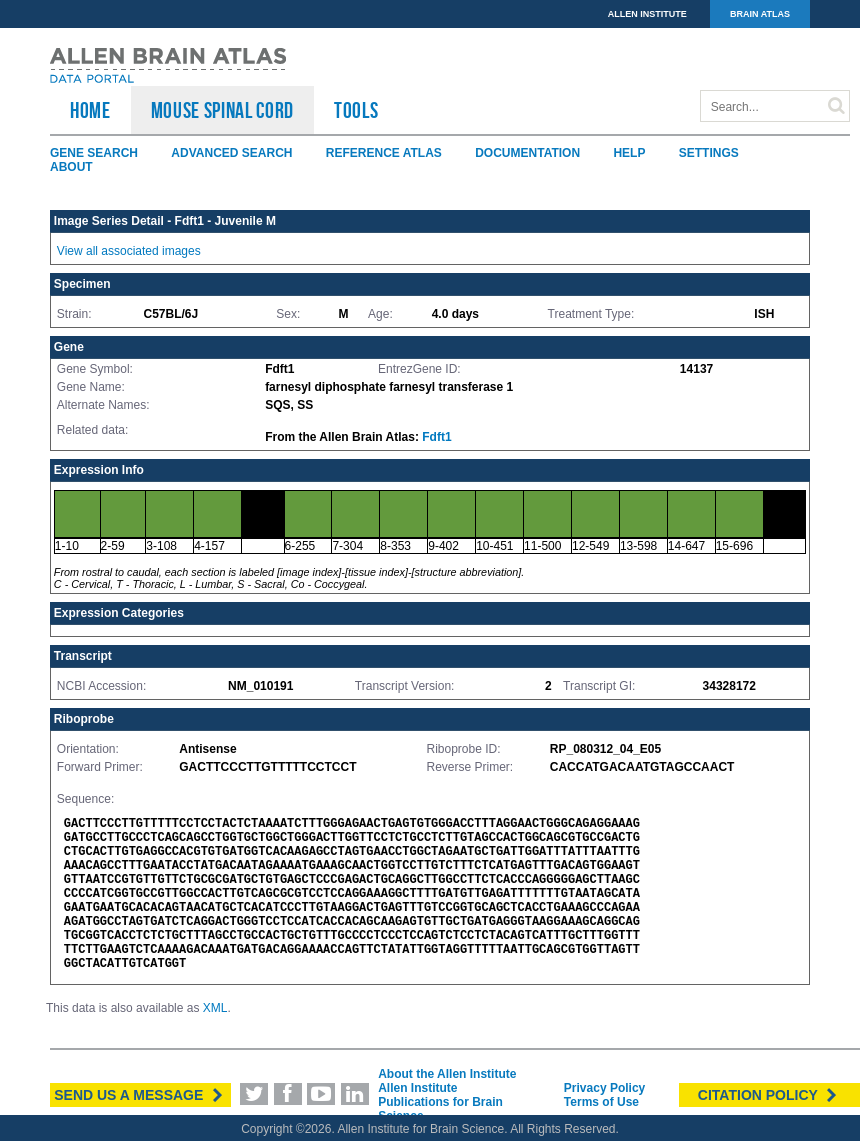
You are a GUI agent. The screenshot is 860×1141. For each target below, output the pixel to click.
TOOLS (356, 110)
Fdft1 (436, 437)
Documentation (527, 153)
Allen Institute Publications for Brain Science (440, 1102)
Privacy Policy (604, 1088)
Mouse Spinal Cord (222, 110)
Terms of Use (601, 1102)
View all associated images (129, 251)
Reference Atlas (384, 153)
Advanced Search (231, 153)
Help (629, 153)
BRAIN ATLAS (760, 14)
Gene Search (94, 153)
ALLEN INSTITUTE (647, 14)
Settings (709, 153)
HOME (90, 110)
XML (215, 1008)
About (71, 167)
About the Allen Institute (447, 1074)
